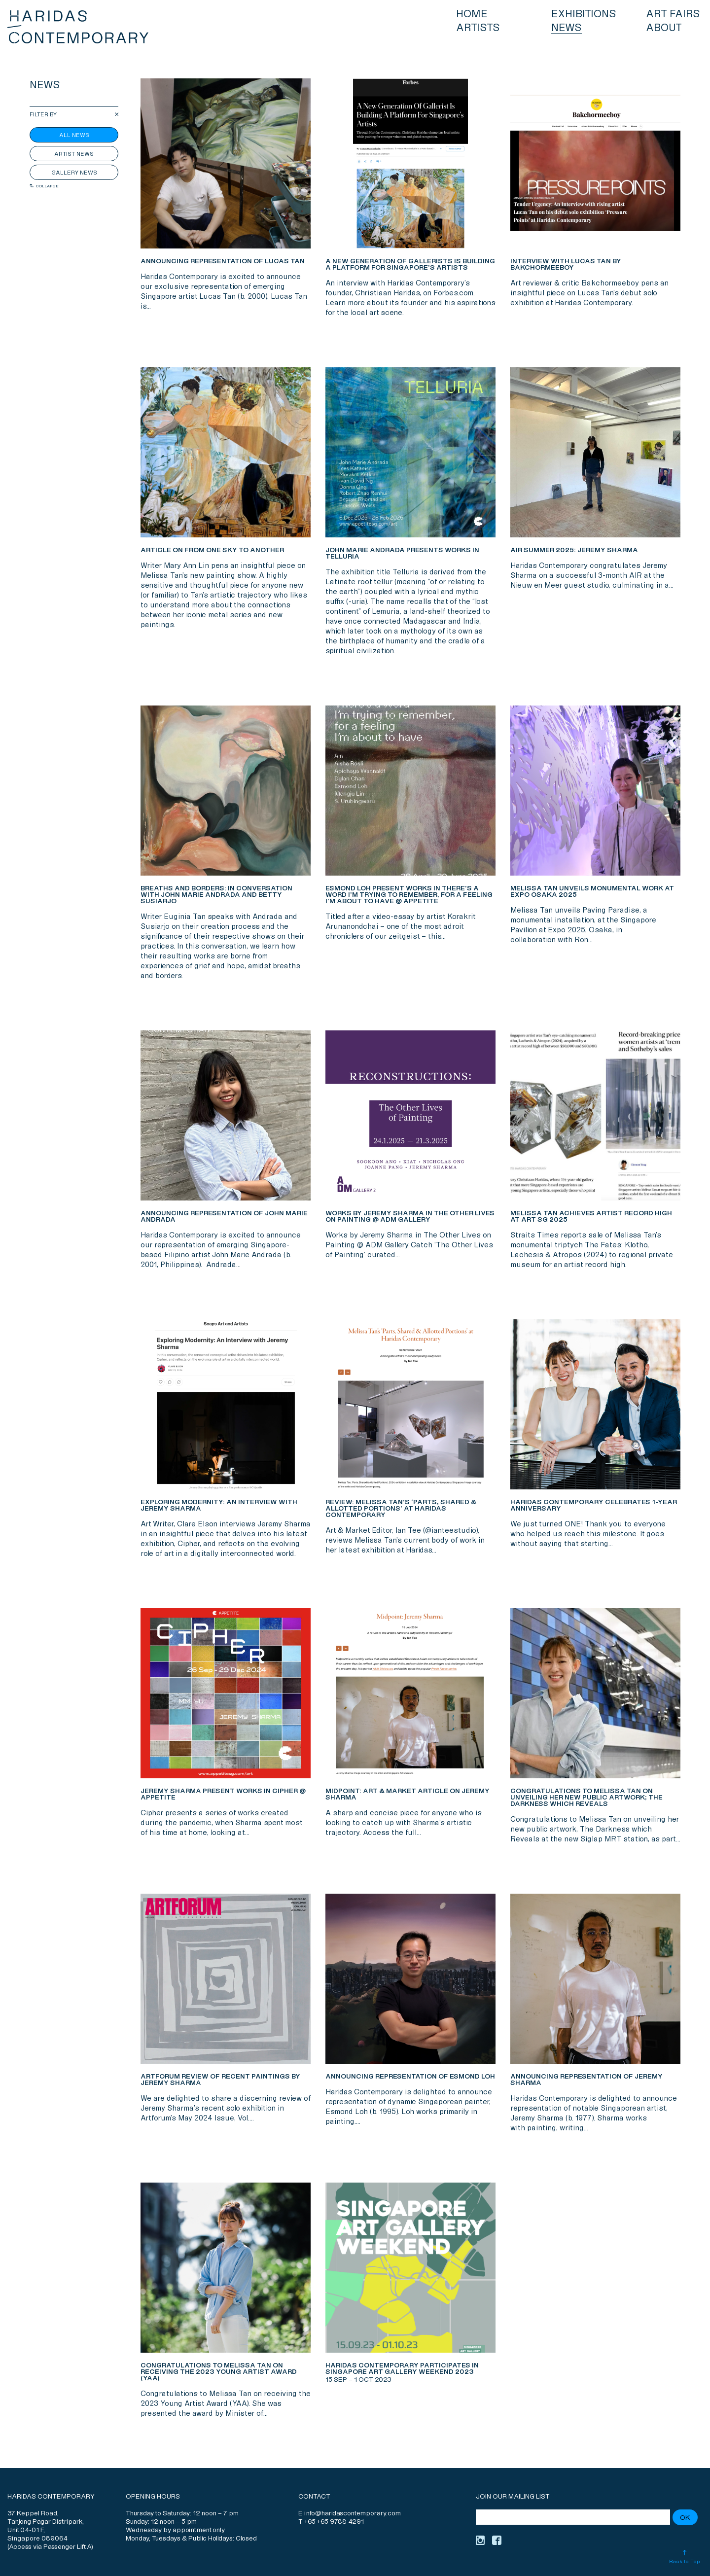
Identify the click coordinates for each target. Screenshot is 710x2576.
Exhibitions (583, 14)
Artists (478, 28)
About (664, 28)
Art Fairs (673, 14)
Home (472, 14)
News (566, 28)
